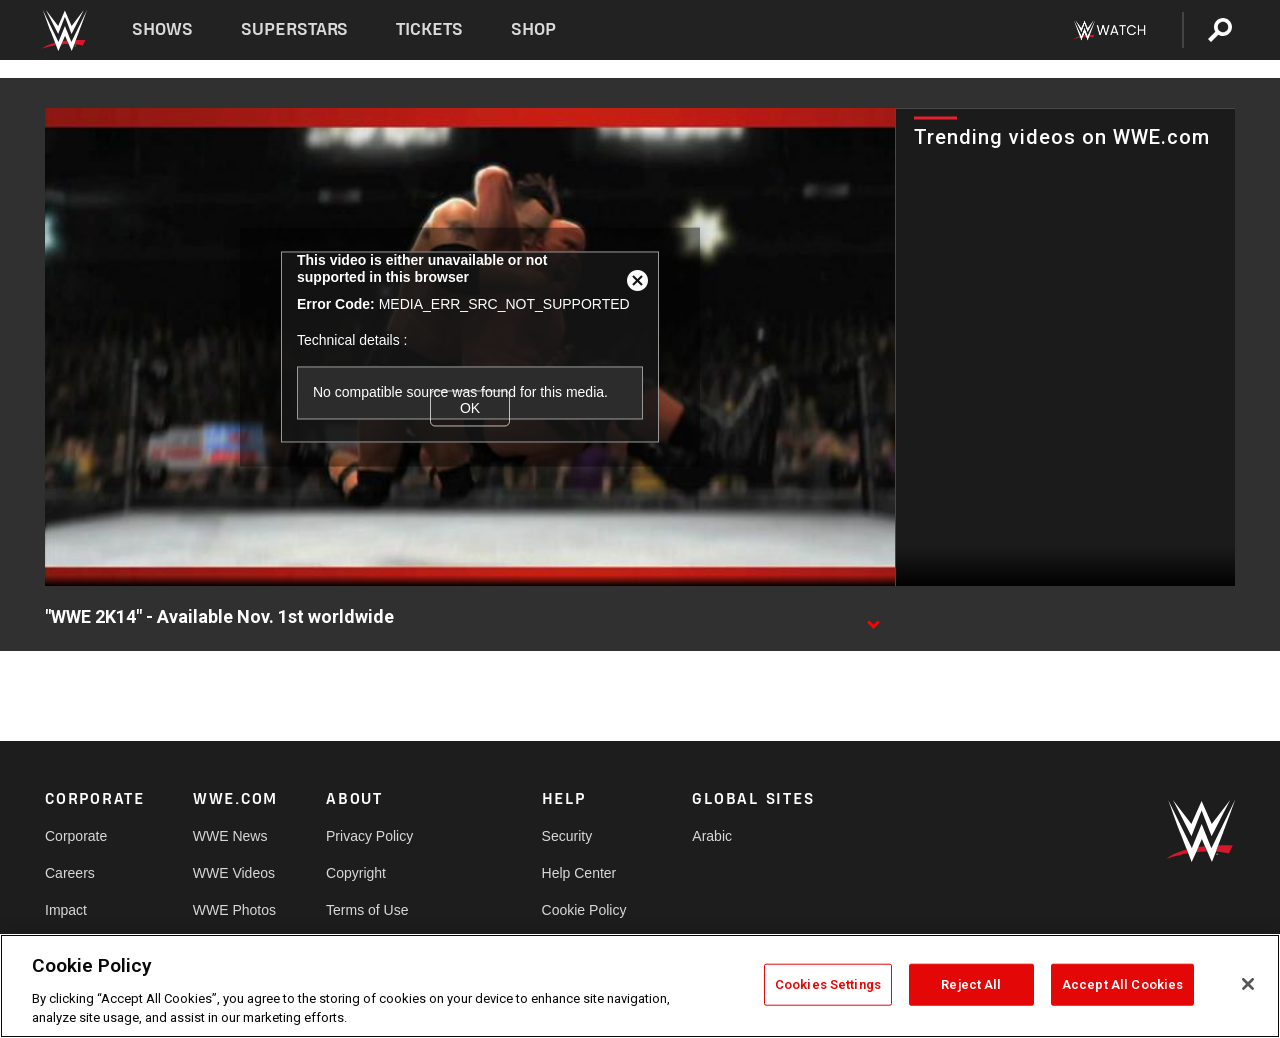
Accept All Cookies (1122, 984)
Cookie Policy (584, 910)
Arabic (712, 836)
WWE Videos (234, 873)
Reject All (971, 984)
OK (470, 408)
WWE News (230, 836)
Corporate (76, 836)
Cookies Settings (828, 984)
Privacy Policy (369, 836)
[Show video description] (873, 618)
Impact (66, 910)
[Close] (1248, 984)
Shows (162, 29)
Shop (533, 29)
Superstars (295, 29)
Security (567, 836)
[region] (640, 986)
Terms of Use (367, 910)
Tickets (429, 29)
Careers (70, 873)
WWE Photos (234, 910)
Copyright (356, 873)
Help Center (579, 873)
